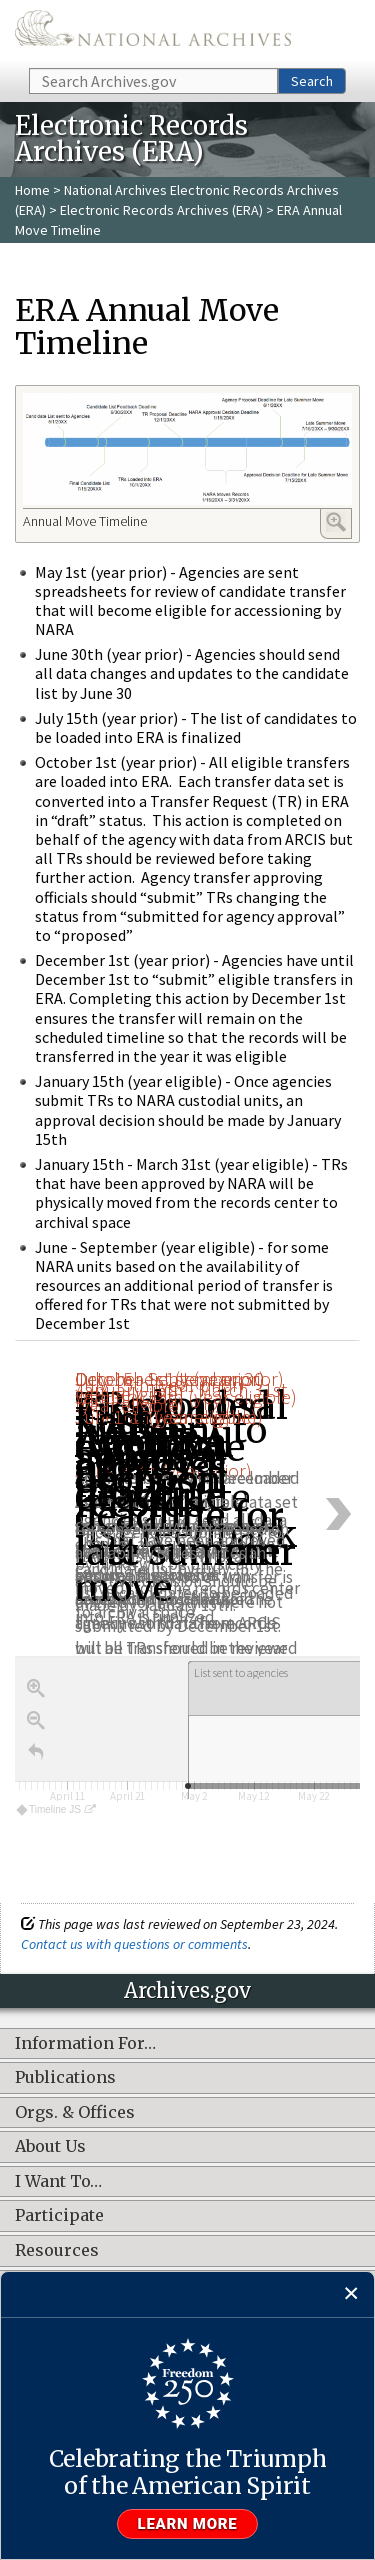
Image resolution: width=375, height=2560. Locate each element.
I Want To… (58, 2182)
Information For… (85, 2044)
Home (32, 190)
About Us (50, 2147)
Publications (65, 2078)
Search (312, 81)
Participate (59, 2216)
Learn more (188, 2524)
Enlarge (336, 522)
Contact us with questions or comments (134, 1944)
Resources (57, 2251)
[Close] (351, 2294)
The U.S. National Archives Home (153, 32)
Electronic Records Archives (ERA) (161, 210)
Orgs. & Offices (75, 2113)
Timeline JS (56, 1809)
